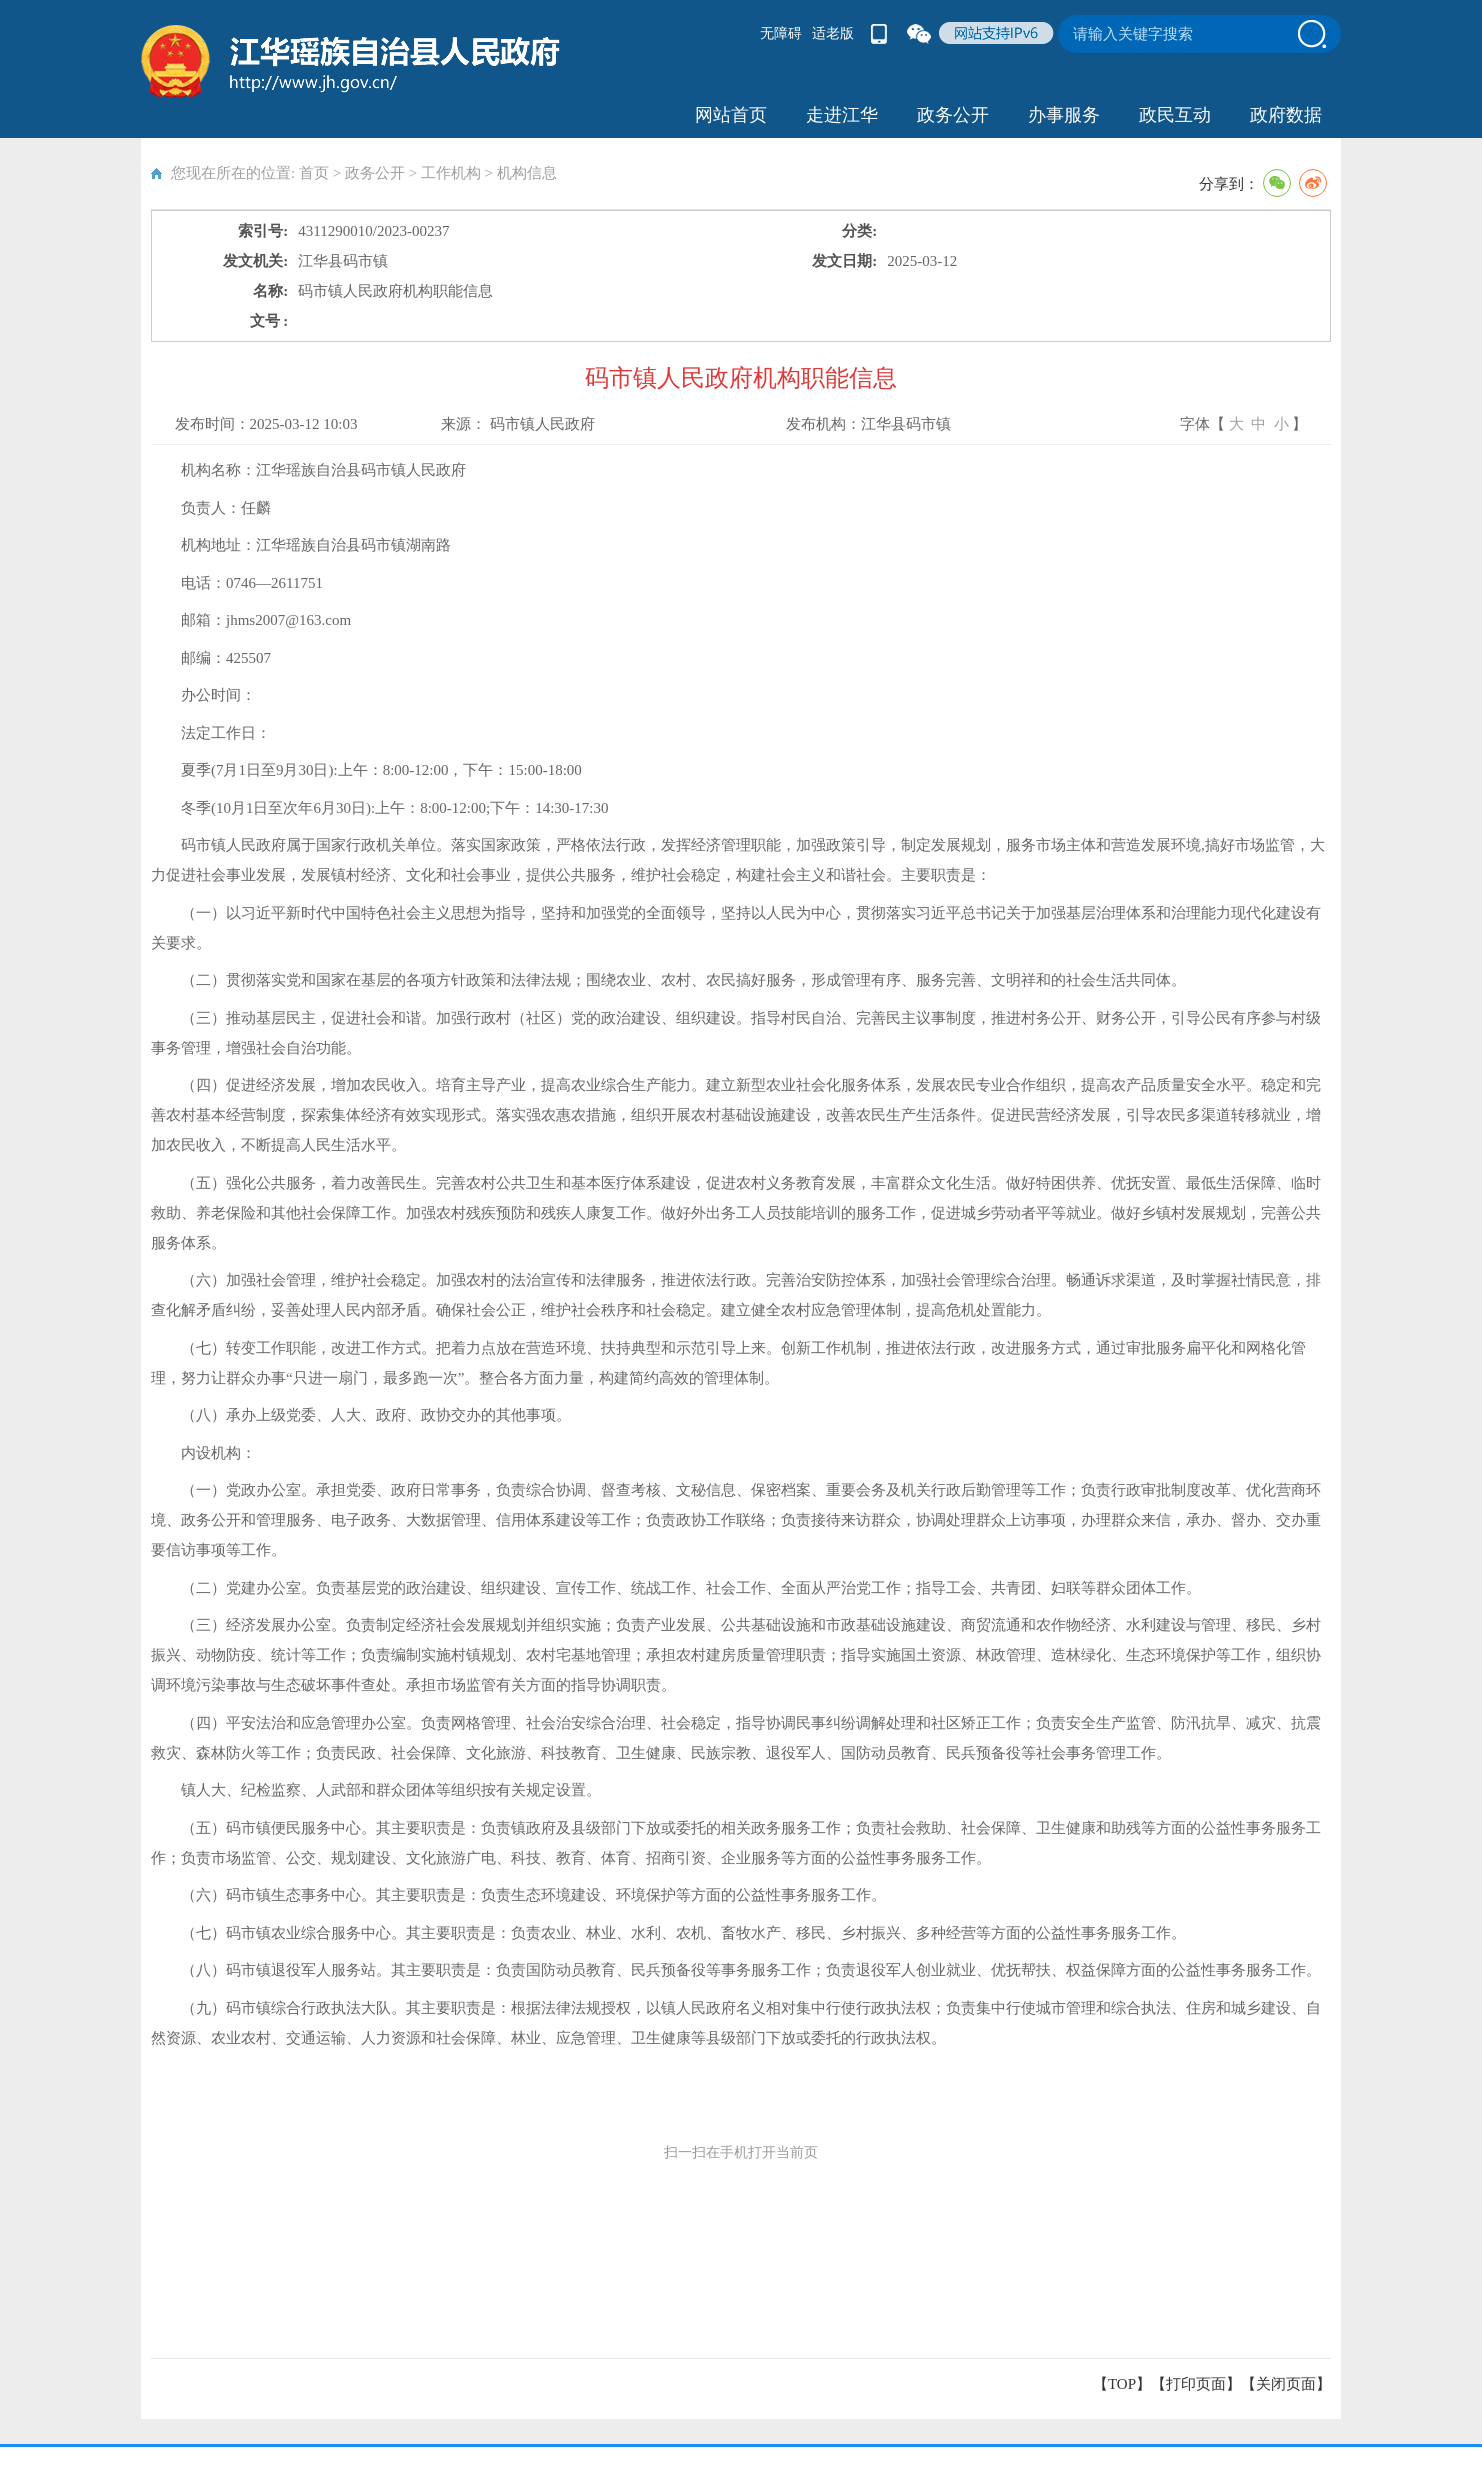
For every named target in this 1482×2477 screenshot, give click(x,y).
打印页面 (1196, 2384)
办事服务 (1064, 115)
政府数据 (1286, 115)
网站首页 (731, 115)
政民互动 (1175, 115)
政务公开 (953, 115)
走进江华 (842, 115)
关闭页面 (1286, 2384)
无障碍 (781, 33)
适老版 (833, 33)
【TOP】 (1122, 2384)
